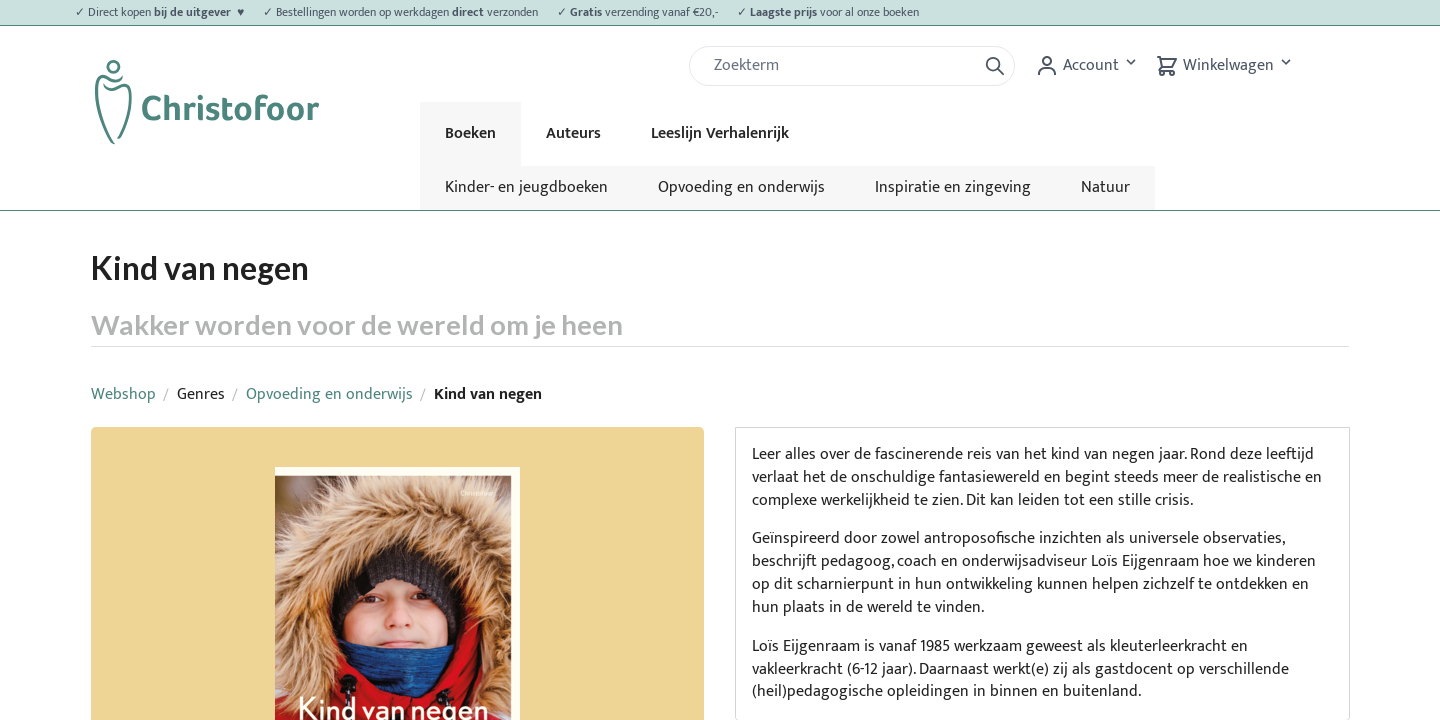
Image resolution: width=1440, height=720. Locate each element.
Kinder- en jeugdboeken (526, 187)
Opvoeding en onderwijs (741, 187)
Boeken (470, 133)
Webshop (123, 394)
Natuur (1105, 187)
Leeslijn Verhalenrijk (720, 133)
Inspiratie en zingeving (953, 187)
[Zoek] (841, 66)
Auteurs (573, 133)
